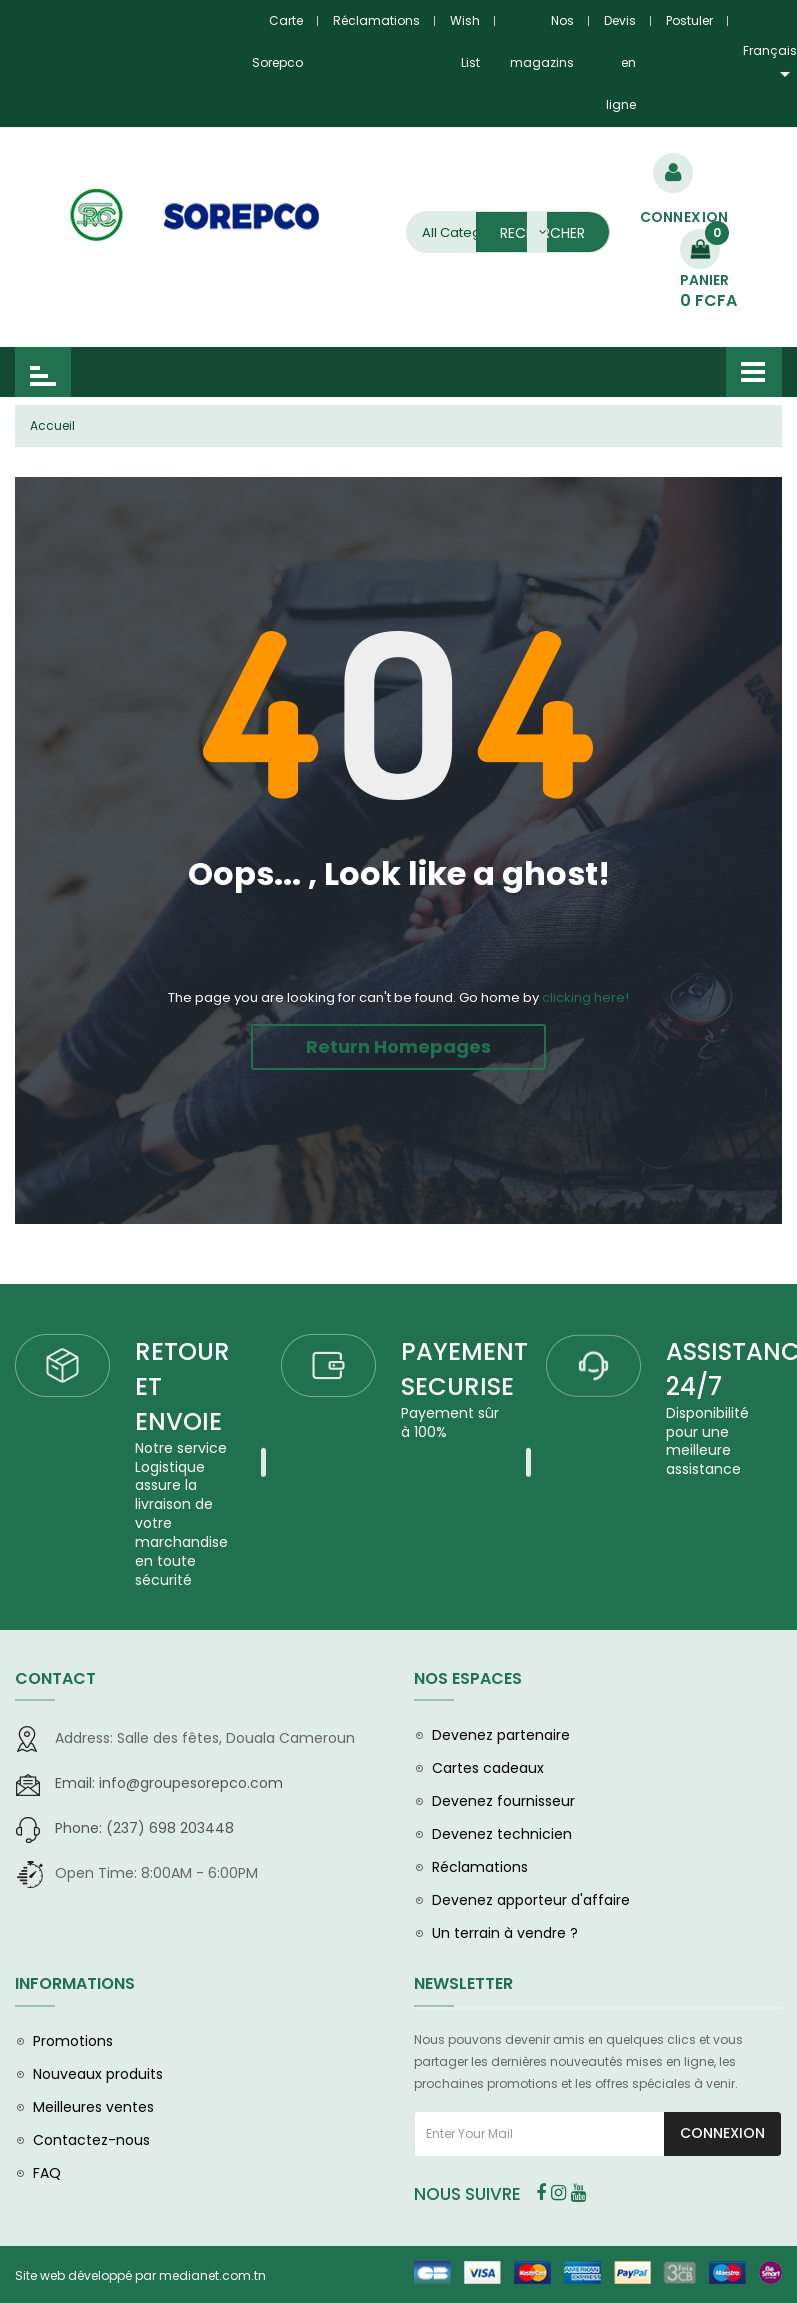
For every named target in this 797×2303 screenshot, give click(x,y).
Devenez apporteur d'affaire (531, 1909)
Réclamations (376, 20)
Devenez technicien (502, 1843)
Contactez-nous (91, 2149)
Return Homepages (398, 1046)
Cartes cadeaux (488, 1777)
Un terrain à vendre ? (505, 1942)
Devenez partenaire (501, 1744)
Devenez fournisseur (503, 1810)
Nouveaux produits (98, 2083)
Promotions (73, 2050)
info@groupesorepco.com (169, 1792)
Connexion (722, 2142)
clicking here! (585, 997)
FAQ (47, 2182)
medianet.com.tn (212, 2284)
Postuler (689, 20)
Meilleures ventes (93, 2116)
